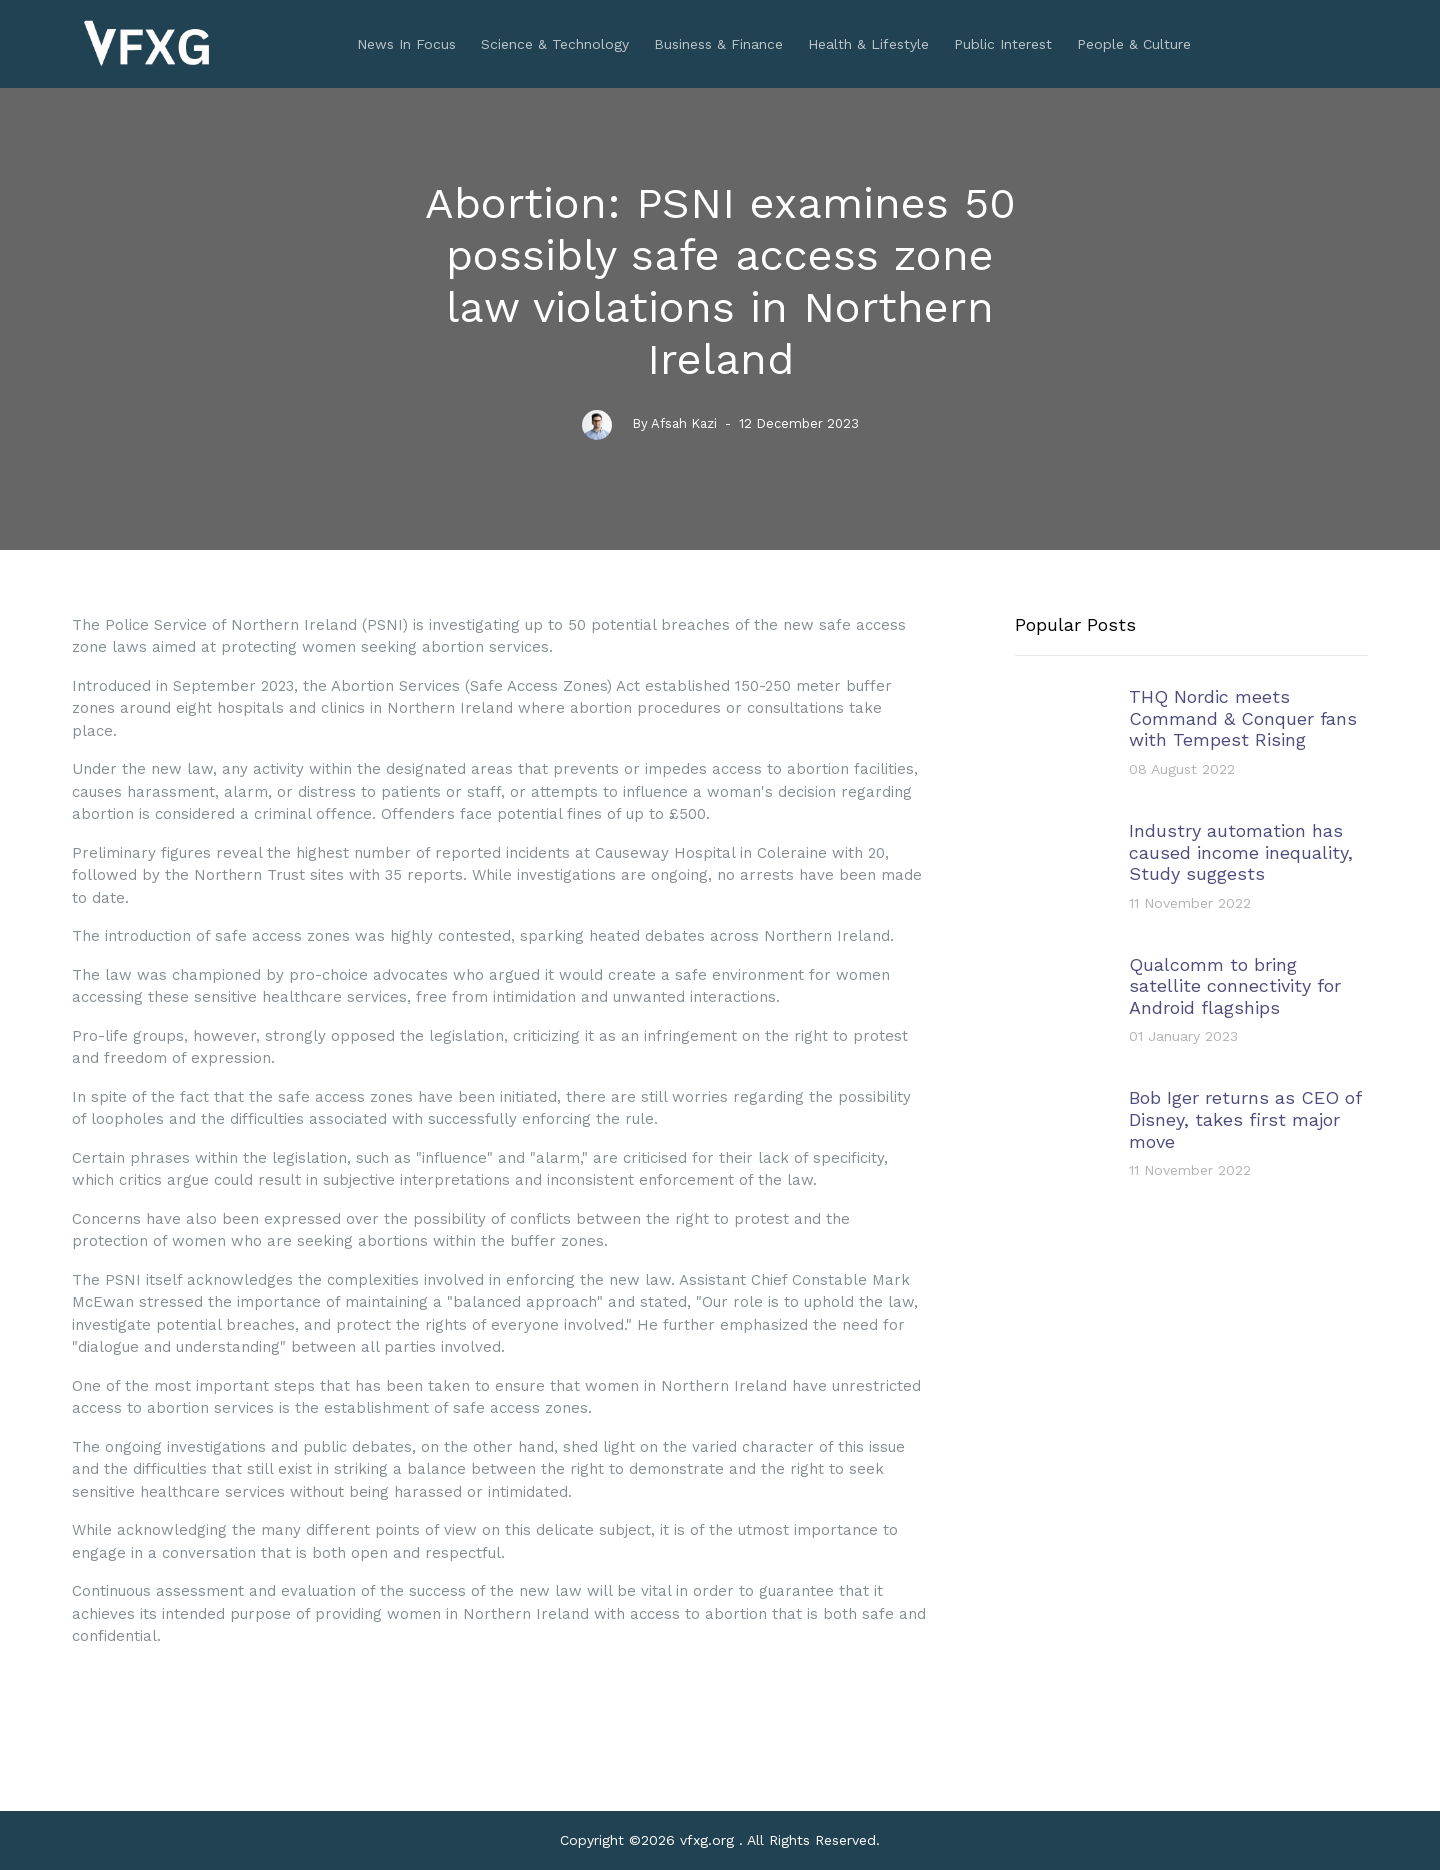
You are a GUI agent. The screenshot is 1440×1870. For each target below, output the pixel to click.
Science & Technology (555, 44)
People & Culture (1134, 44)
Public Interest (1003, 44)
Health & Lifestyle (868, 44)
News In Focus (406, 44)
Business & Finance (718, 44)
